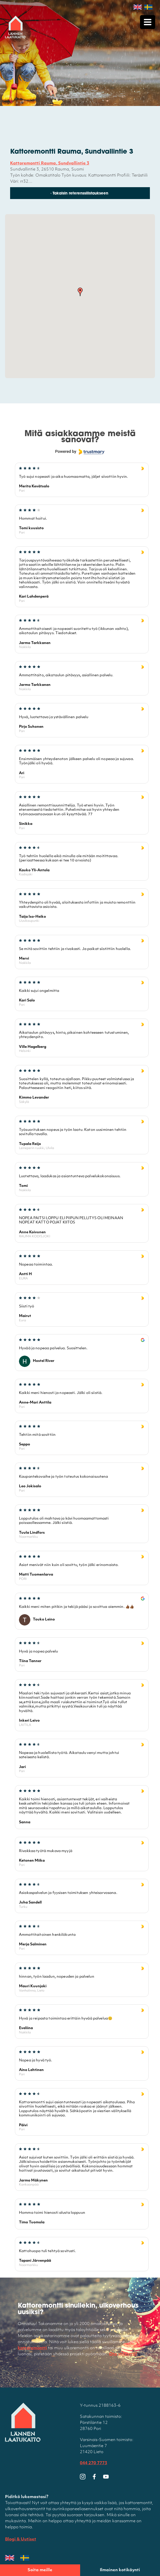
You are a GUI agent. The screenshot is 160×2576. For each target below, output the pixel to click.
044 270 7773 (93, 2463)
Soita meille (40, 2570)
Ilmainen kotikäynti (120, 2570)
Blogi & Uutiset (20, 2540)
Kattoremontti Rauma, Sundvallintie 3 (49, 163)
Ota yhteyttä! (123, 2355)
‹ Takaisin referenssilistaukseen (79, 194)
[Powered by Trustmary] (79, 452)
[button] (80, 292)
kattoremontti (32, 2348)
